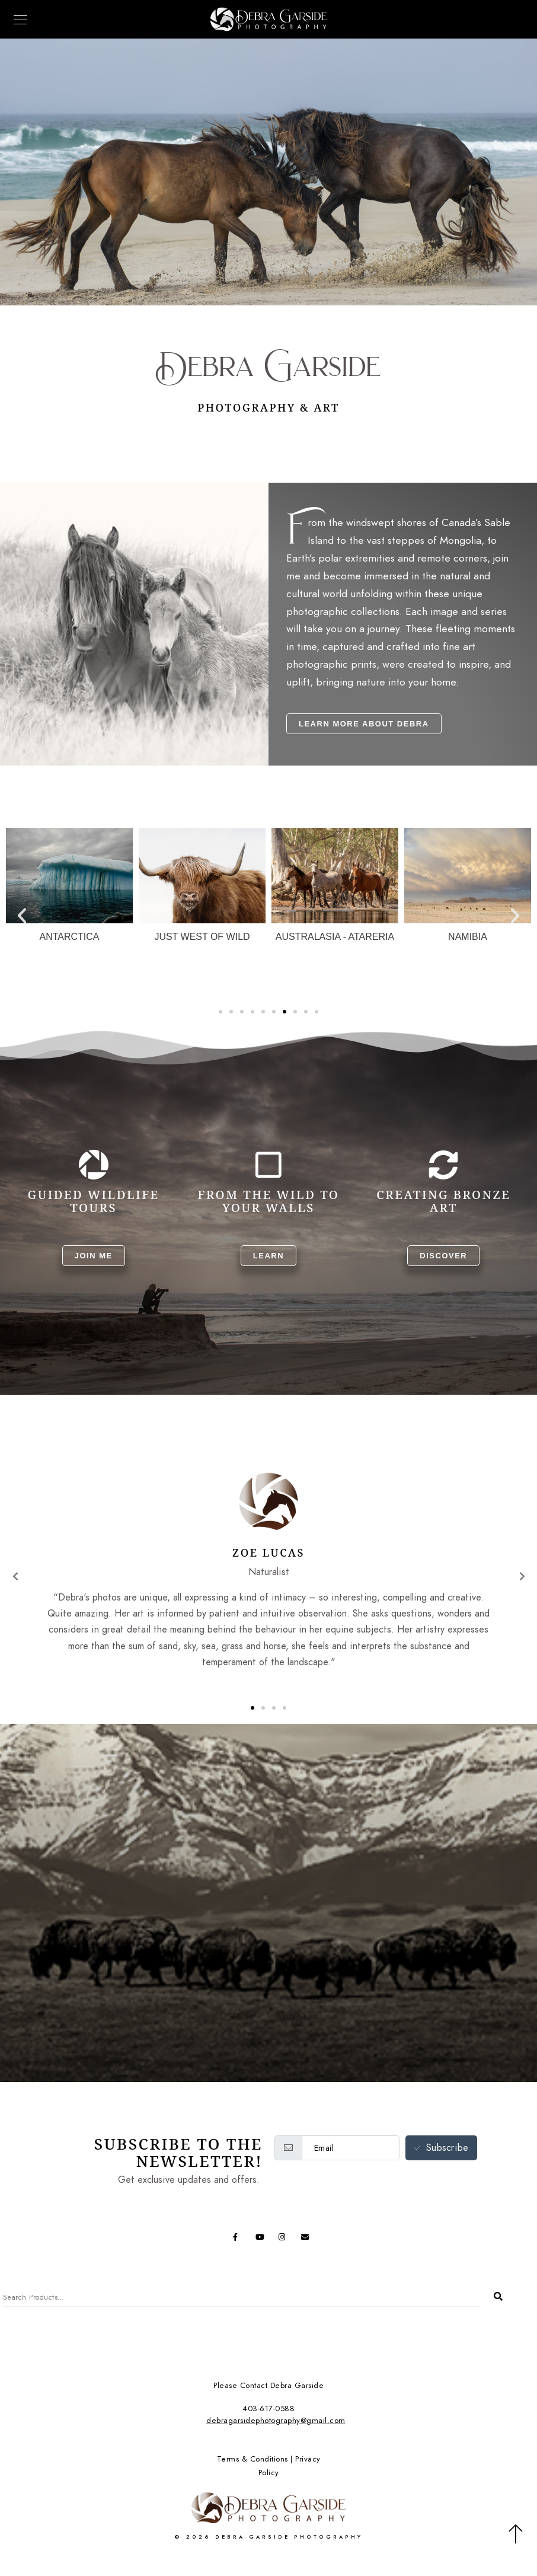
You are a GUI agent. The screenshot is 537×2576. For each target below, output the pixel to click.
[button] (22, 916)
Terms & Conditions (252, 2459)
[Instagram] (284, 2239)
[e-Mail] (307, 2239)
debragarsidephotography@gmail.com (276, 2420)
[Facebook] (239, 2239)
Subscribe (441, 2147)
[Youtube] (261, 2239)
